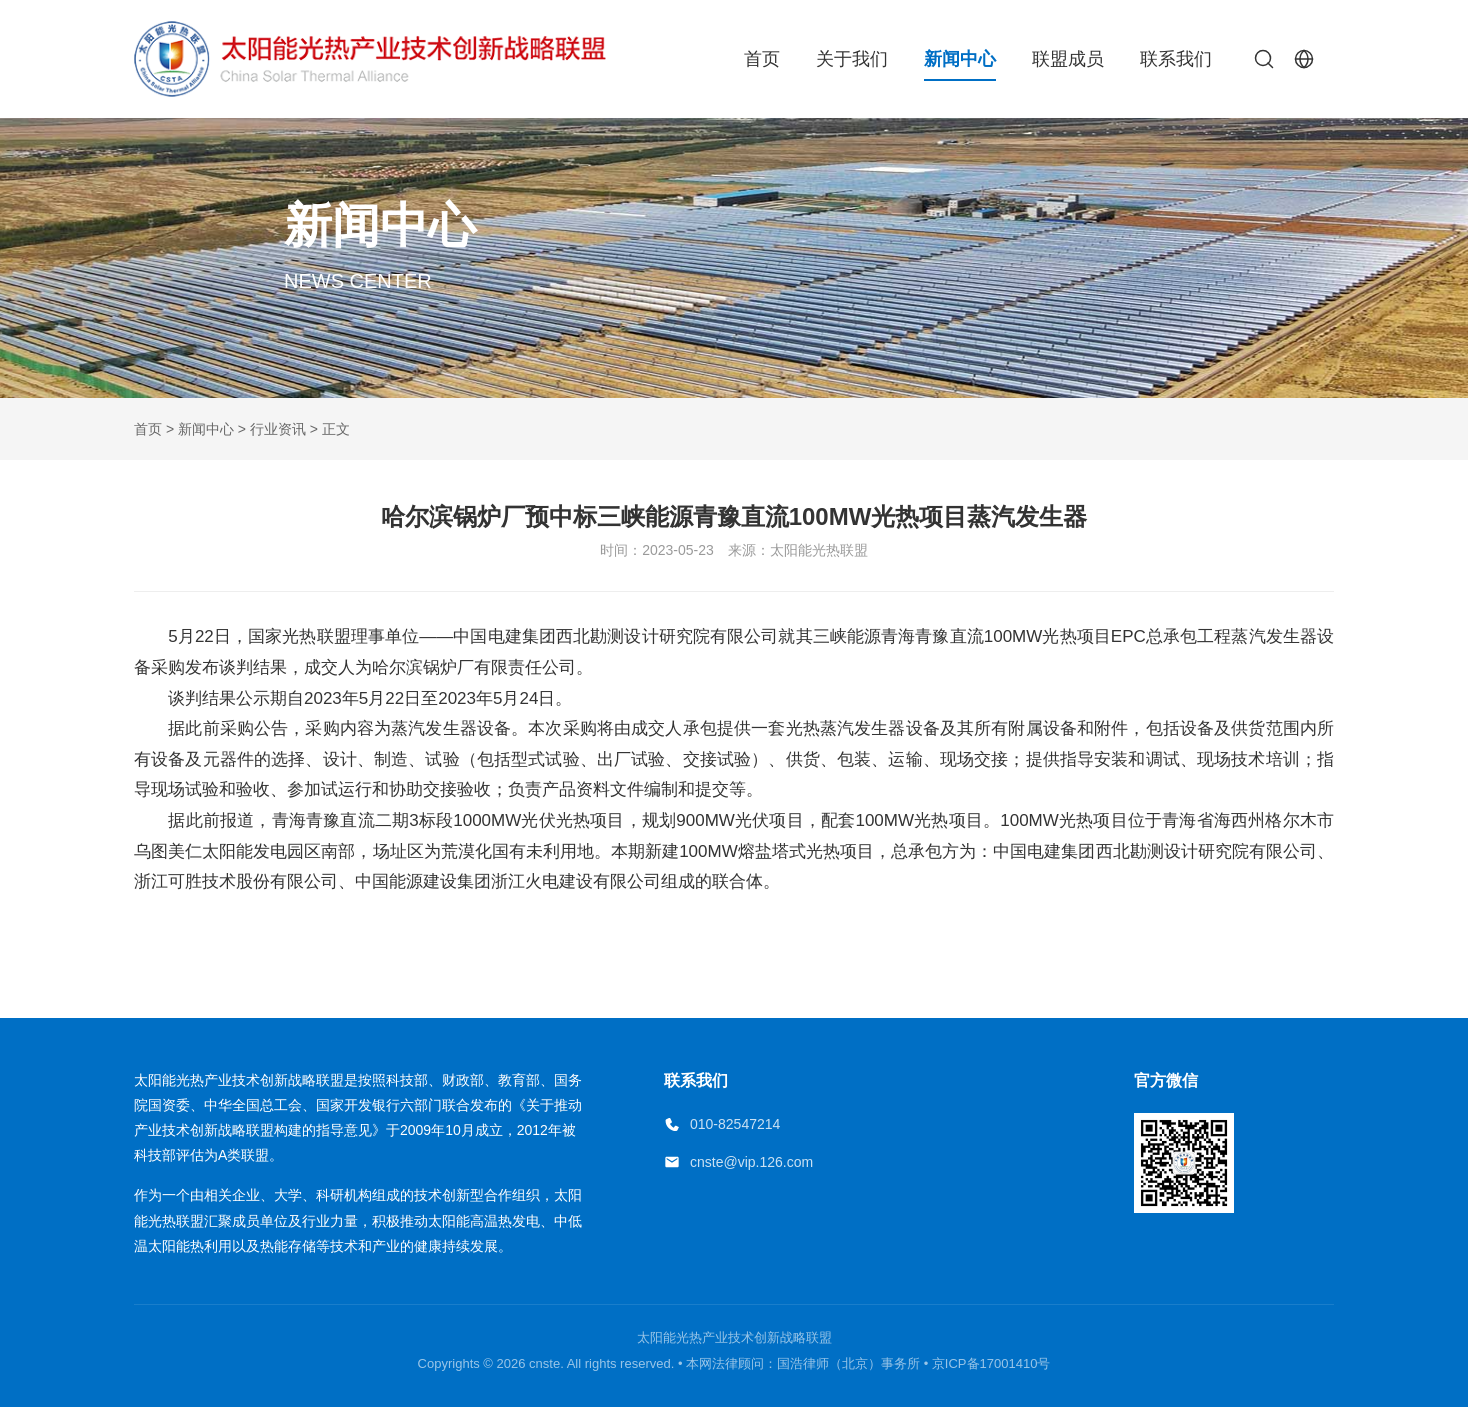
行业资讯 (278, 429)
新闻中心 (960, 59)
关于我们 (852, 59)
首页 (762, 59)
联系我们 (1176, 59)
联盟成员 (1068, 59)
